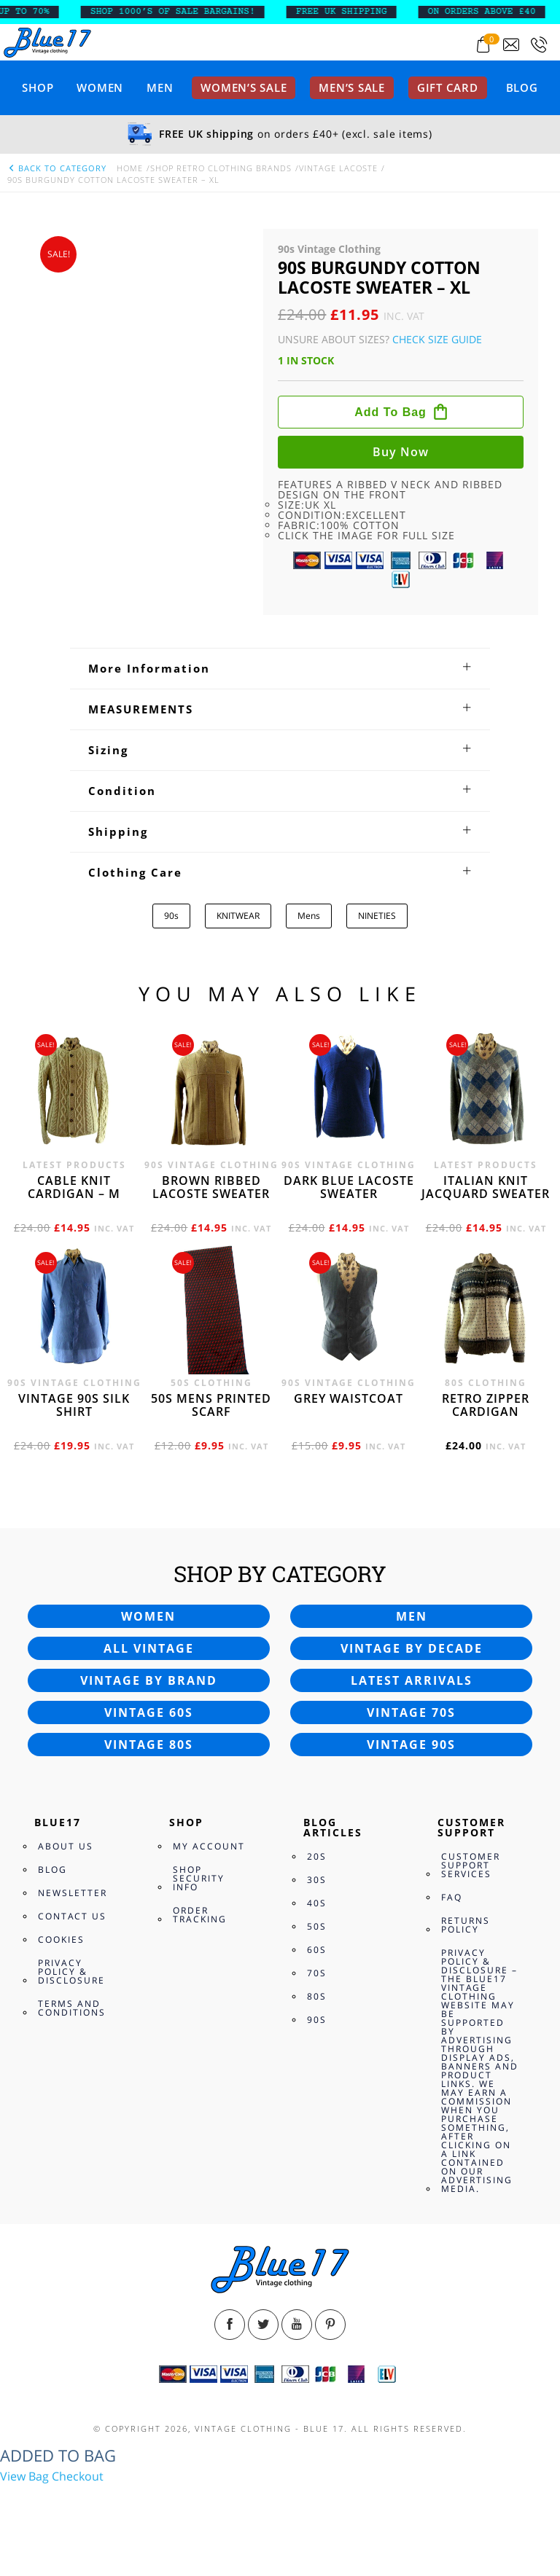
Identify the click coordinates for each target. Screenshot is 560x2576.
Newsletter (72, 1893)
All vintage (149, 1648)
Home (130, 168)
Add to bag (390, 412)
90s (171, 915)
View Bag (24, 2476)
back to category (56, 168)
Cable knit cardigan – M (74, 1187)
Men (160, 87)
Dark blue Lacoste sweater (349, 1187)
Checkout (78, 2476)
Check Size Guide (437, 339)
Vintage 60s (148, 1712)
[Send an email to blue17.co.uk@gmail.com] (511, 44)
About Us (65, 1846)
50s (317, 1926)
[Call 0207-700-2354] (539, 44)
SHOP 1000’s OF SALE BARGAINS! (188, 12)
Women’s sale (244, 87)
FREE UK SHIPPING (356, 12)
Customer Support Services (470, 1865)
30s (317, 1880)
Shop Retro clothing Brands (221, 168)
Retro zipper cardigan (485, 1405)
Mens (309, 915)
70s (317, 1973)
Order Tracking (200, 1914)
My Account (209, 1846)
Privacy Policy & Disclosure (71, 1971)
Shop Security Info (199, 1878)
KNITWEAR (238, 915)
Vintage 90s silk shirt (74, 1405)
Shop (37, 87)
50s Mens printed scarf (211, 1405)
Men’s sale (352, 87)
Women (100, 87)
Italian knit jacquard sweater (485, 1187)
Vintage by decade (412, 1648)
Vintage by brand (148, 1680)
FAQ (451, 1897)
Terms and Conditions (72, 2008)
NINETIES (377, 915)
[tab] (280, 668)
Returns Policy (465, 1924)
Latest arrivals (411, 1680)
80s (317, 1996)
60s (317, 1949)
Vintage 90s (411, 1745)
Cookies (61, 1939)
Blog (522, 87)
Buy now (401, 452)
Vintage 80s (148, 1745)
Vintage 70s (411, 1712)
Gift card (447, 87)
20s (317, 1856)
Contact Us (72, 1916)
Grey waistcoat (348, 1398)
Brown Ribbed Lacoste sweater (211, 1187)
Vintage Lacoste (338, 168)
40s (317, 1903)
